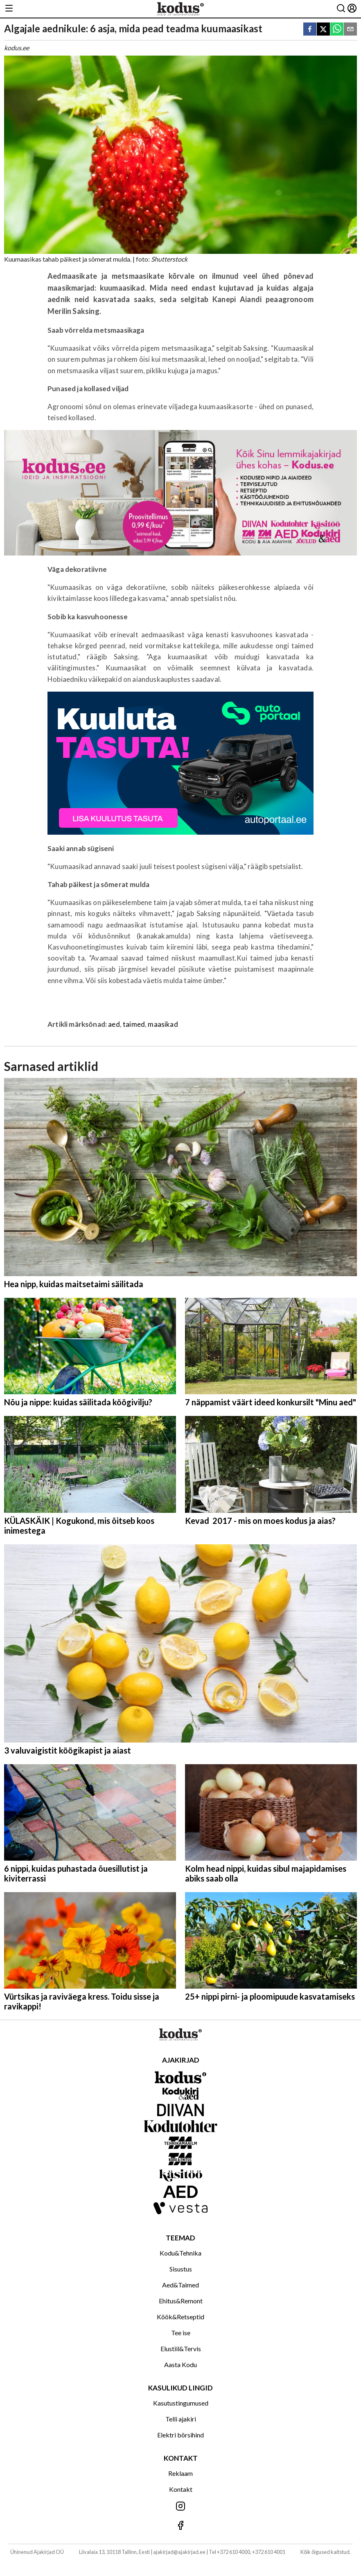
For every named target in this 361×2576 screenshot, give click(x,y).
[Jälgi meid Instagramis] (180, 2506)
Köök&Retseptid (180, 2317)
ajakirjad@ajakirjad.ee (179, 2552)
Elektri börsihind (180, 2435)
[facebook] (309, 29)
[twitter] (323, 29)
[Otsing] (341, 8)
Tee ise (180, 2332)
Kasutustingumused (180, 2403)
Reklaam (180, 2473)
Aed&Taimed (180, 2285)
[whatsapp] (336, 29)
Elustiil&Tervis (180, 2348)
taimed (134, 1024)
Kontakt (180, 2489)
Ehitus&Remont (181, 2301)
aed (114, 1024)
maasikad (163, 1024)
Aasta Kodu (180, 2364)
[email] (350, 29)
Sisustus (180, 2269)
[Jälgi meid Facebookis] (180, 2525)
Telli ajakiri (180, 2419)
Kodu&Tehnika (180, 2253)
